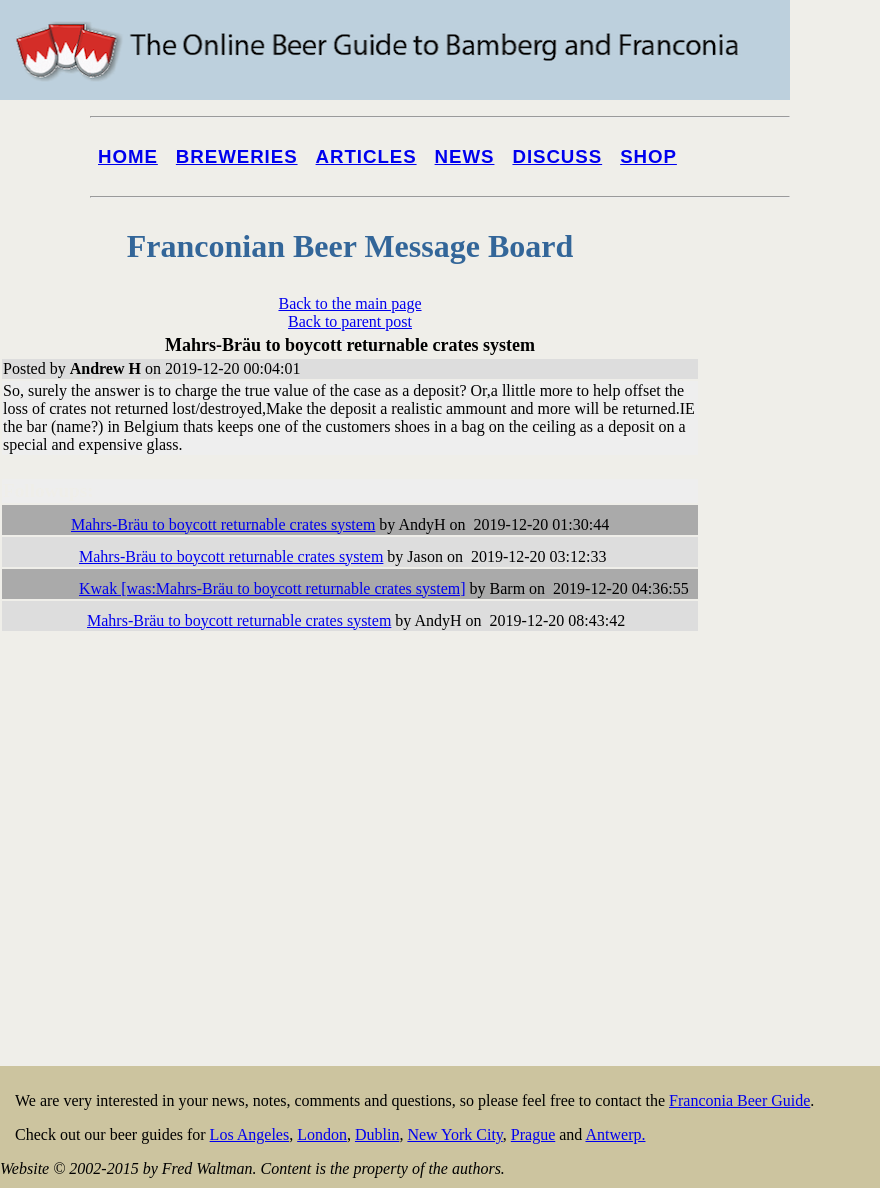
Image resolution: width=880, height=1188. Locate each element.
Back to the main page (349, 303)
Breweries (237, 156)
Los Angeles (250, 1134)
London (322, 1134)
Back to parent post (350, 321)
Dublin (377, 1134)
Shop (648, 156)
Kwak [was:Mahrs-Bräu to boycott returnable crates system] (272, 588)
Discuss (557, 156)
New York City (454, 1134)
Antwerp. (615, 1134)
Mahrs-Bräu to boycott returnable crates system (223, 524)
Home (128, 156)
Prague (533, 1134)
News (465, 156)
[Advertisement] (800, 762)
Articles (366, 156)
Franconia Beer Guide (739, 1100)
